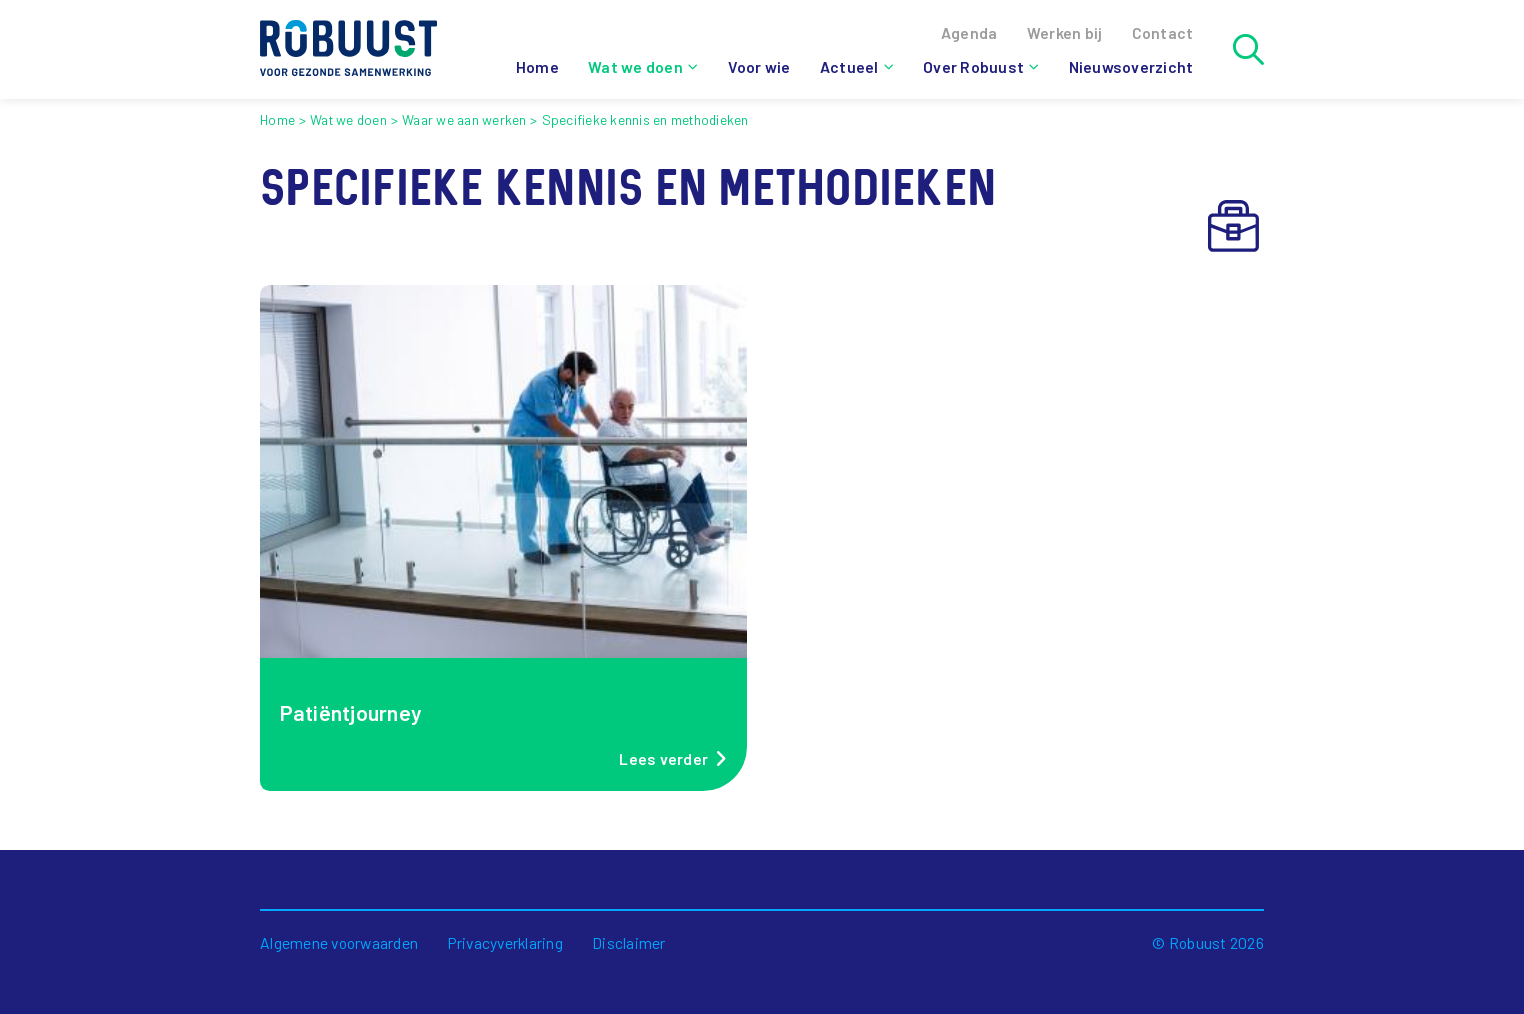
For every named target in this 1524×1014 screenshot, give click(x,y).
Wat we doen (635, 66)
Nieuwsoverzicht (1131, 66)
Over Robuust (973, 66)
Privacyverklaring (505, 942)
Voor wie (759, 66)
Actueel (849, 66)
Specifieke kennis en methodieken (645, 119)
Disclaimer (629, 942)
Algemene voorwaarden (339, 942)
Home (537, 66)
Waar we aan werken (464, 119)
